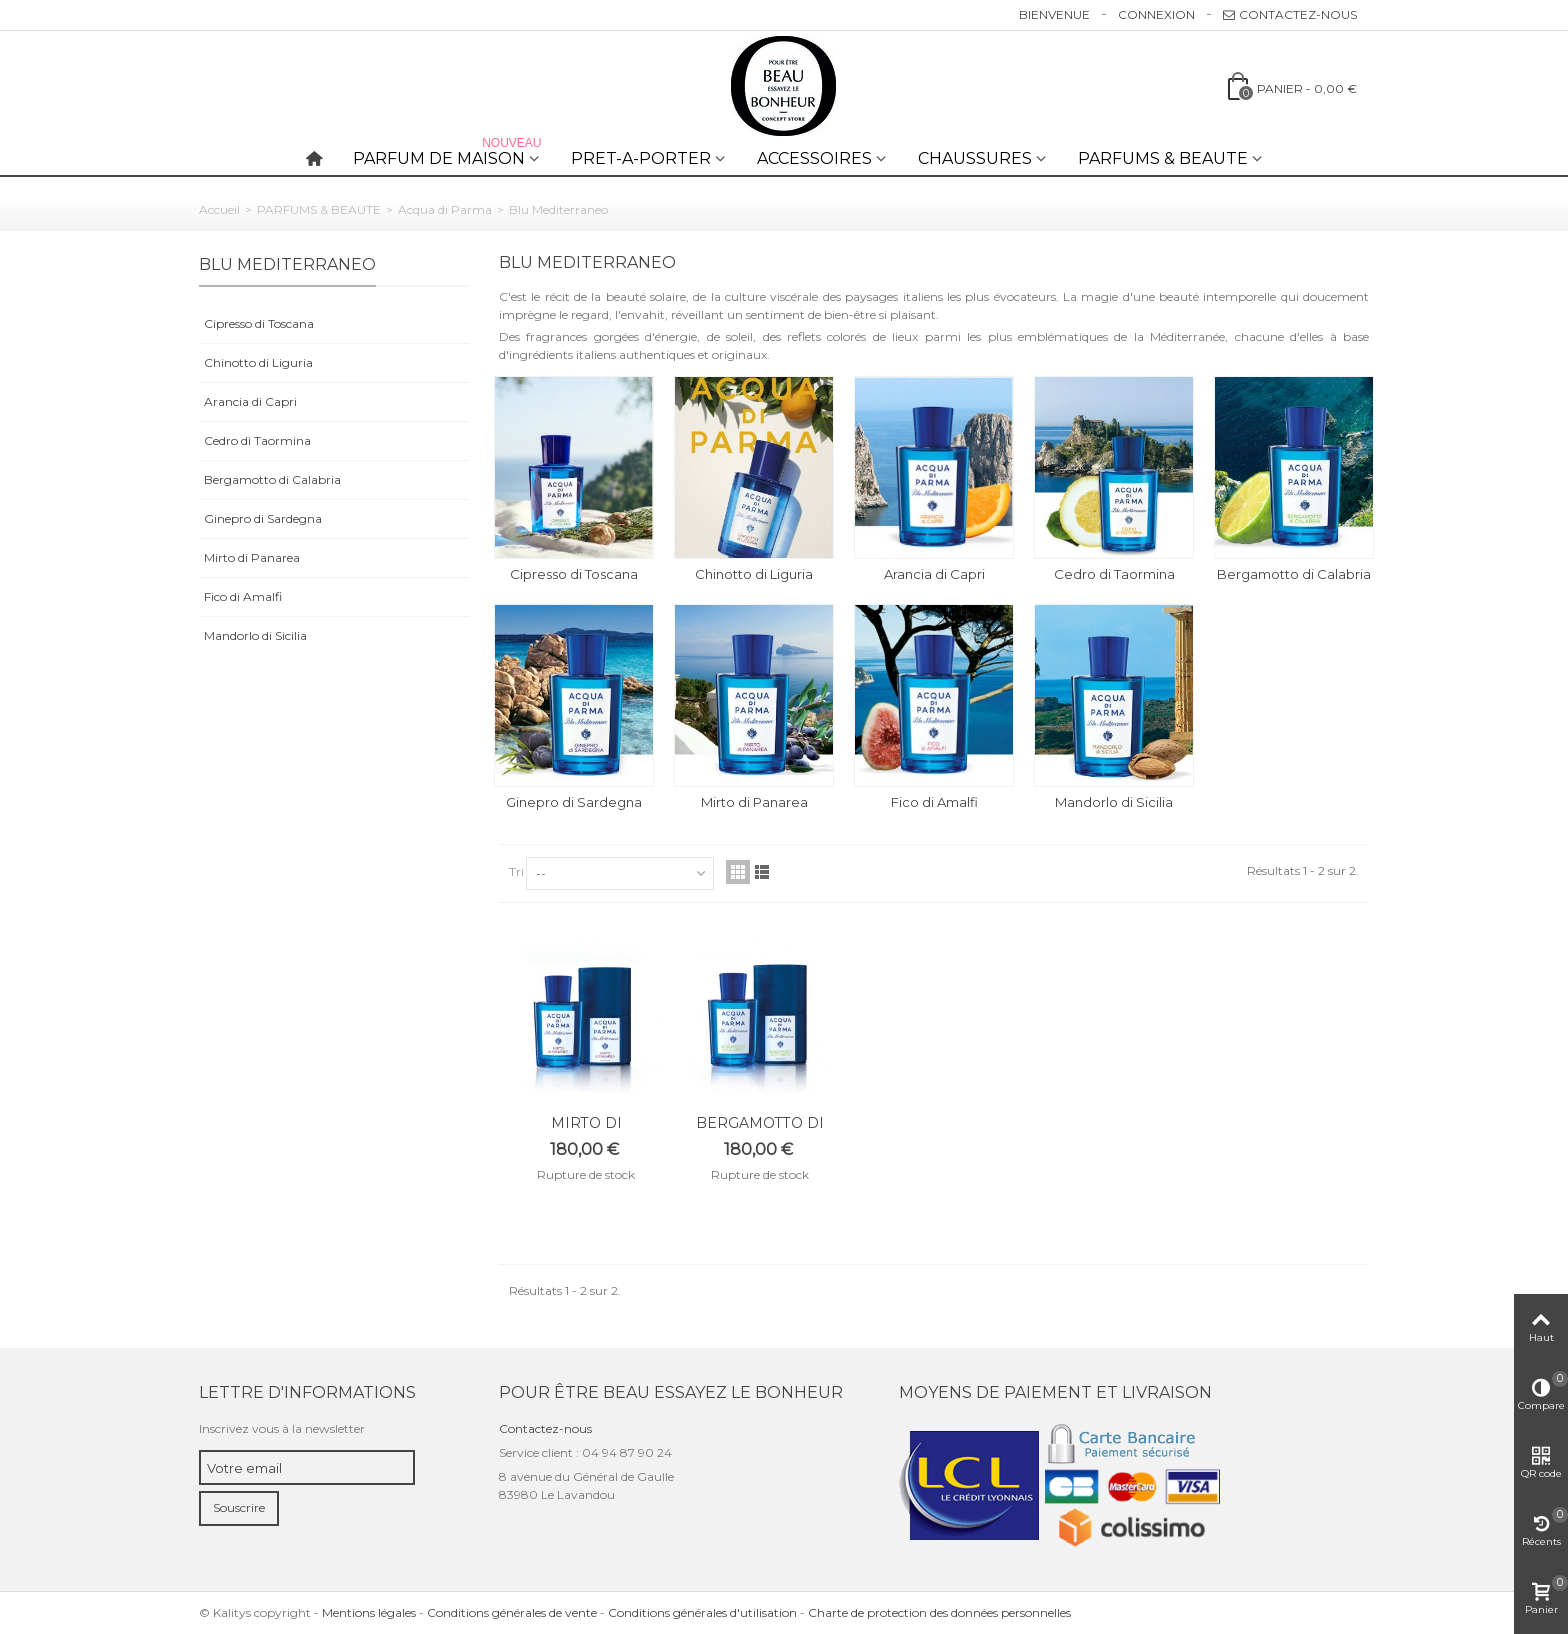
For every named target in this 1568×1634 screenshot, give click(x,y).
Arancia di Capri (250, 401)
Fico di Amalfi (243, 596)
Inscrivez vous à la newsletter (282, 1428)
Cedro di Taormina (257, 440)
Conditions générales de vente (512, 1612)
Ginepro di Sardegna (263, 518)
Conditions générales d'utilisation (702, 1612)
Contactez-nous (1290, 14)
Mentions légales (369, 1612)
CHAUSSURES (975, 158)
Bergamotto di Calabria (272, 479)
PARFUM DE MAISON (449, 154)
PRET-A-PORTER (641, 158)
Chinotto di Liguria (258, 362)
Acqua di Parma (445, 209)
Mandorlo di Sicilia (255, 635)
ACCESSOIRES (814, 158)
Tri (516, 871)
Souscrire (239, 1507)
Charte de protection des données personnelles (939, 1612)
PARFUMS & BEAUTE (1163, 158)
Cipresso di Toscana (259, 323)
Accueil (219, 209)
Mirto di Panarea (252, 557)
